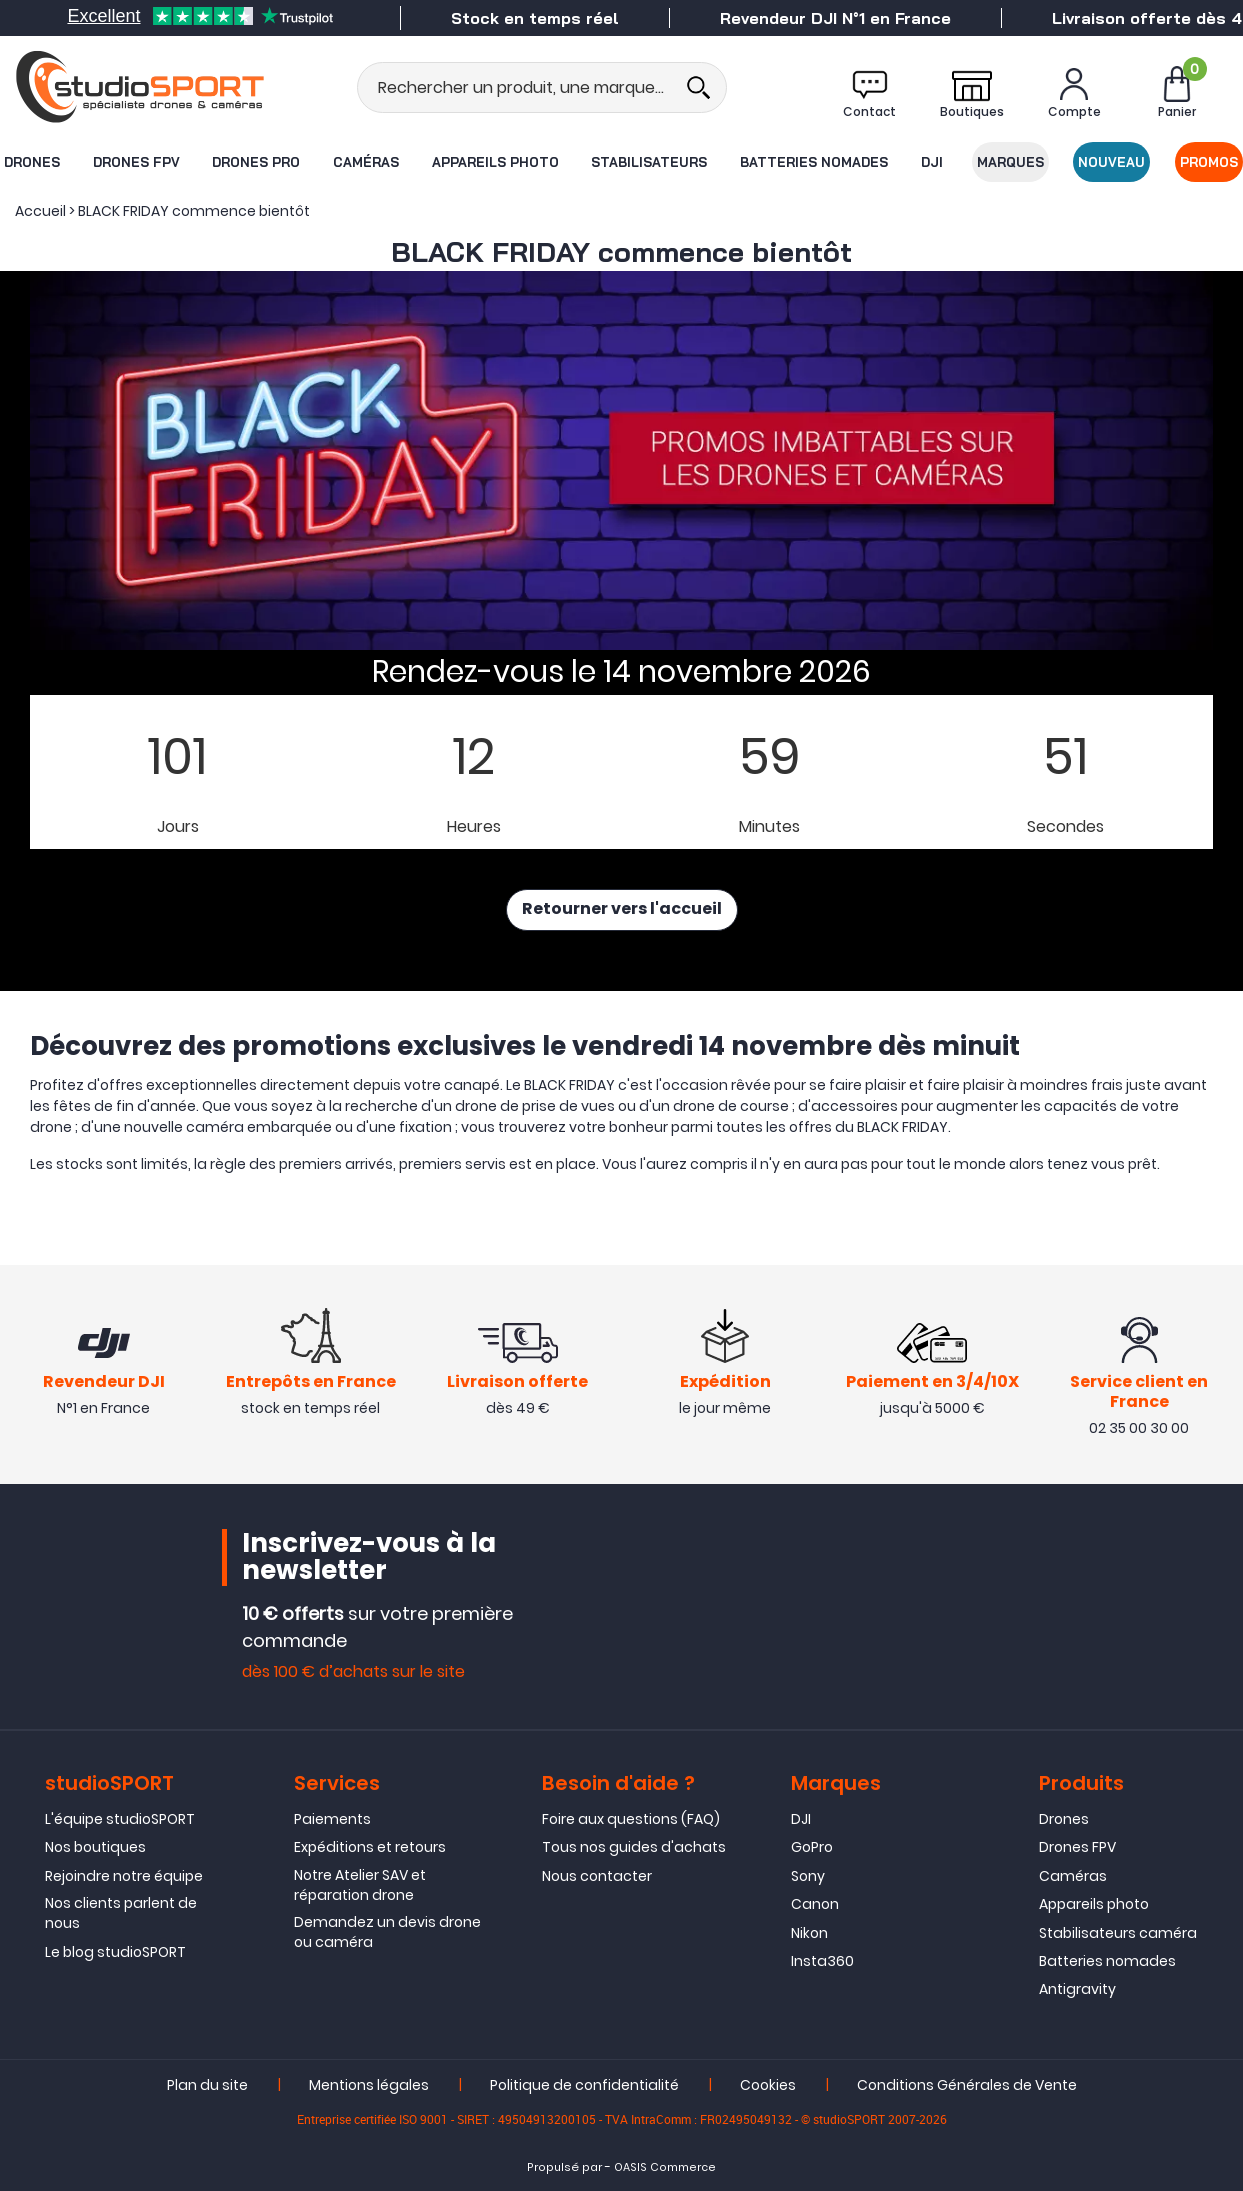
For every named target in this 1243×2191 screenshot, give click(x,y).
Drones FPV (135, 162)
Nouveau (1112, 162)
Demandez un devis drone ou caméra (387, 1932)
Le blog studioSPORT (115, 1952)
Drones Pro (256, 162)
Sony (808, 1876)
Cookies (768, 2085)
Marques (1010, 162)
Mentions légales (369, 2085)
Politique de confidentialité (584, 2085)
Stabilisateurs (649, 162)
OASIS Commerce (665, 2167)
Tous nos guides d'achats (634, 1848)
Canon (815, 1904)
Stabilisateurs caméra (1118, 1933)
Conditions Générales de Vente (967, 2085)
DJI (932, 162)
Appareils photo (495, 162)
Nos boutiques (95, 1848)
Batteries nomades (814, 162)
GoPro (812, 1848)
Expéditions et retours (370, 1848)
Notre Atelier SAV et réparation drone (360, 1885)
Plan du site (207, 2085)
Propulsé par (564, 2167)
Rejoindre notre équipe (124, 1876)
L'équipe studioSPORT (120, 1819)
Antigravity (1077, 1989)
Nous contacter (597, 1876)
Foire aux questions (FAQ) (631, 1819)
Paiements (332, 1819)
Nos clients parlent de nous (121, 1913)
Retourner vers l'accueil (622, 910)
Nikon (809, 1933)
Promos (1210, 162)
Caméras (366, 162)
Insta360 (822, 1961)
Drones (31, 162)
